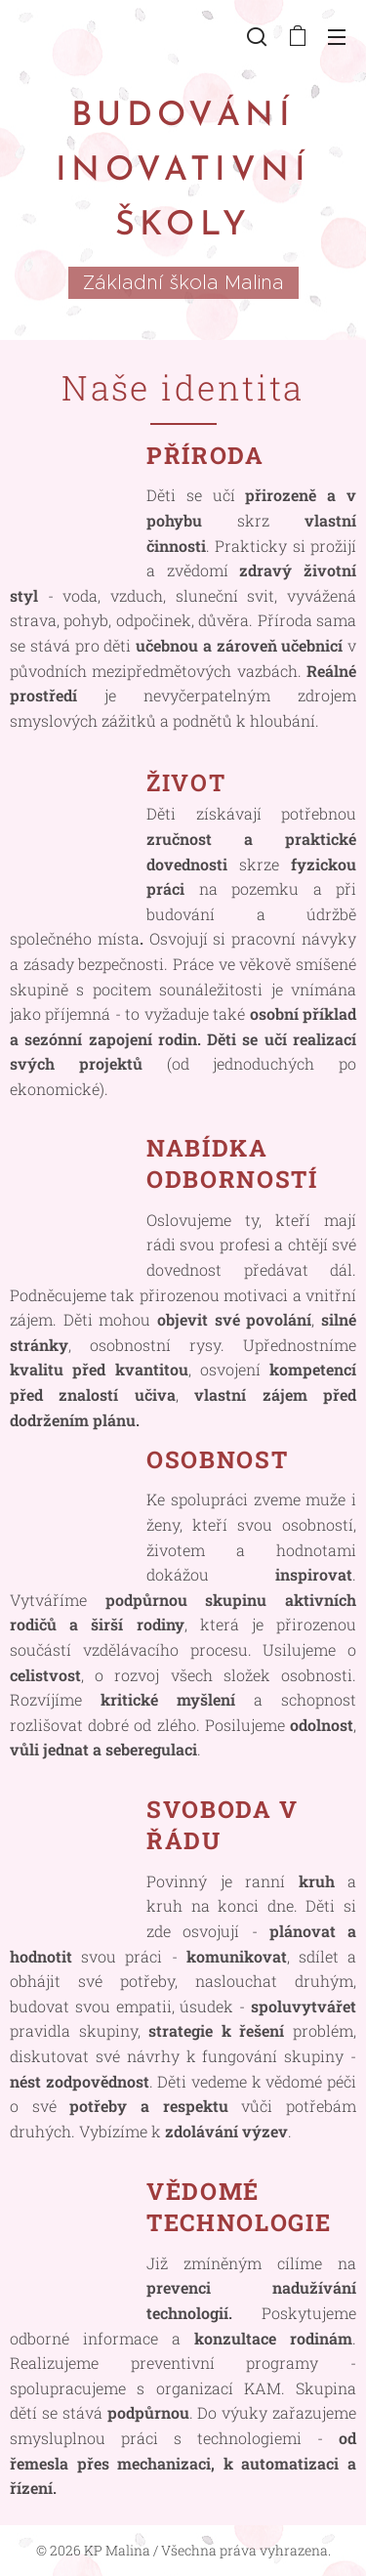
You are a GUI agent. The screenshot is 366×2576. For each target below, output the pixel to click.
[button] (256, 36)
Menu (337, 37)
